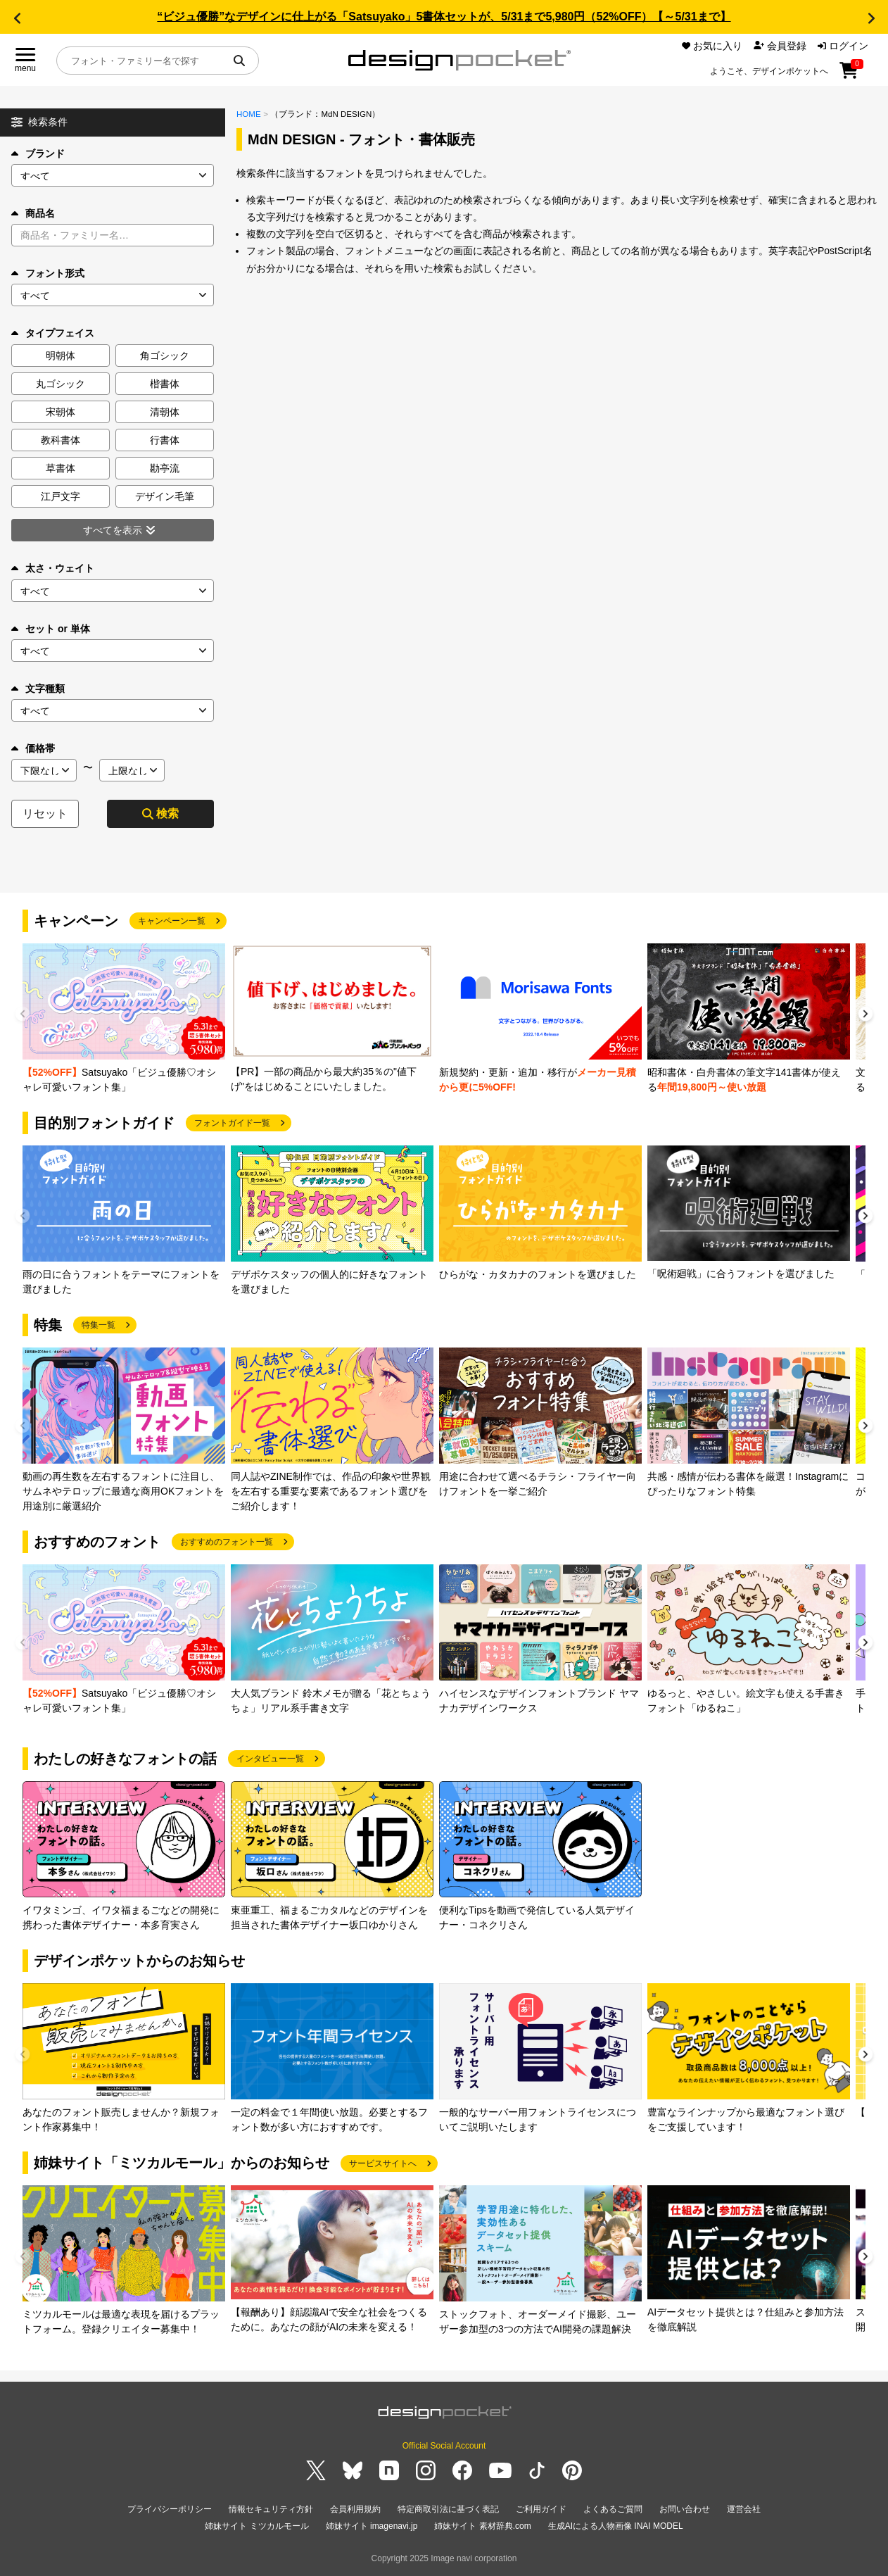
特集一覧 (98, 1325)
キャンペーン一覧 (171, 921)
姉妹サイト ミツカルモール (256, 2526)
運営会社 (744, 2509)
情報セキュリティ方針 (271, 2509)
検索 (160, 813)
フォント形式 (47, 273)
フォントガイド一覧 (232, 1123)
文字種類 (38, 688)
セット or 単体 (50, 628)
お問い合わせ (684, 2509)
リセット (45, 813)
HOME (248, 114)
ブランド (38, 153)
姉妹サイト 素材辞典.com (482, 2526)
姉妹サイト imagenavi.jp (372, 2526)
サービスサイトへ (383, 2163)
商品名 (33, 213)
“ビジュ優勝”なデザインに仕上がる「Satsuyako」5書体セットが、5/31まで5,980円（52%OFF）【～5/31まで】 (443, 17)
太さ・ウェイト (52, 568)
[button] (17, 18)
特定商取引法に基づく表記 (448, 2509)
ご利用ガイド (541, 2509)
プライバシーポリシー (169, 2509)
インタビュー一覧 (270, 1759)
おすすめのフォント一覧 (226, 1542)
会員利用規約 (355, 2509)
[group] (124, 1019)
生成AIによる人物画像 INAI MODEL (615, 2526)
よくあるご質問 (612, 2509)
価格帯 (33, 748)
